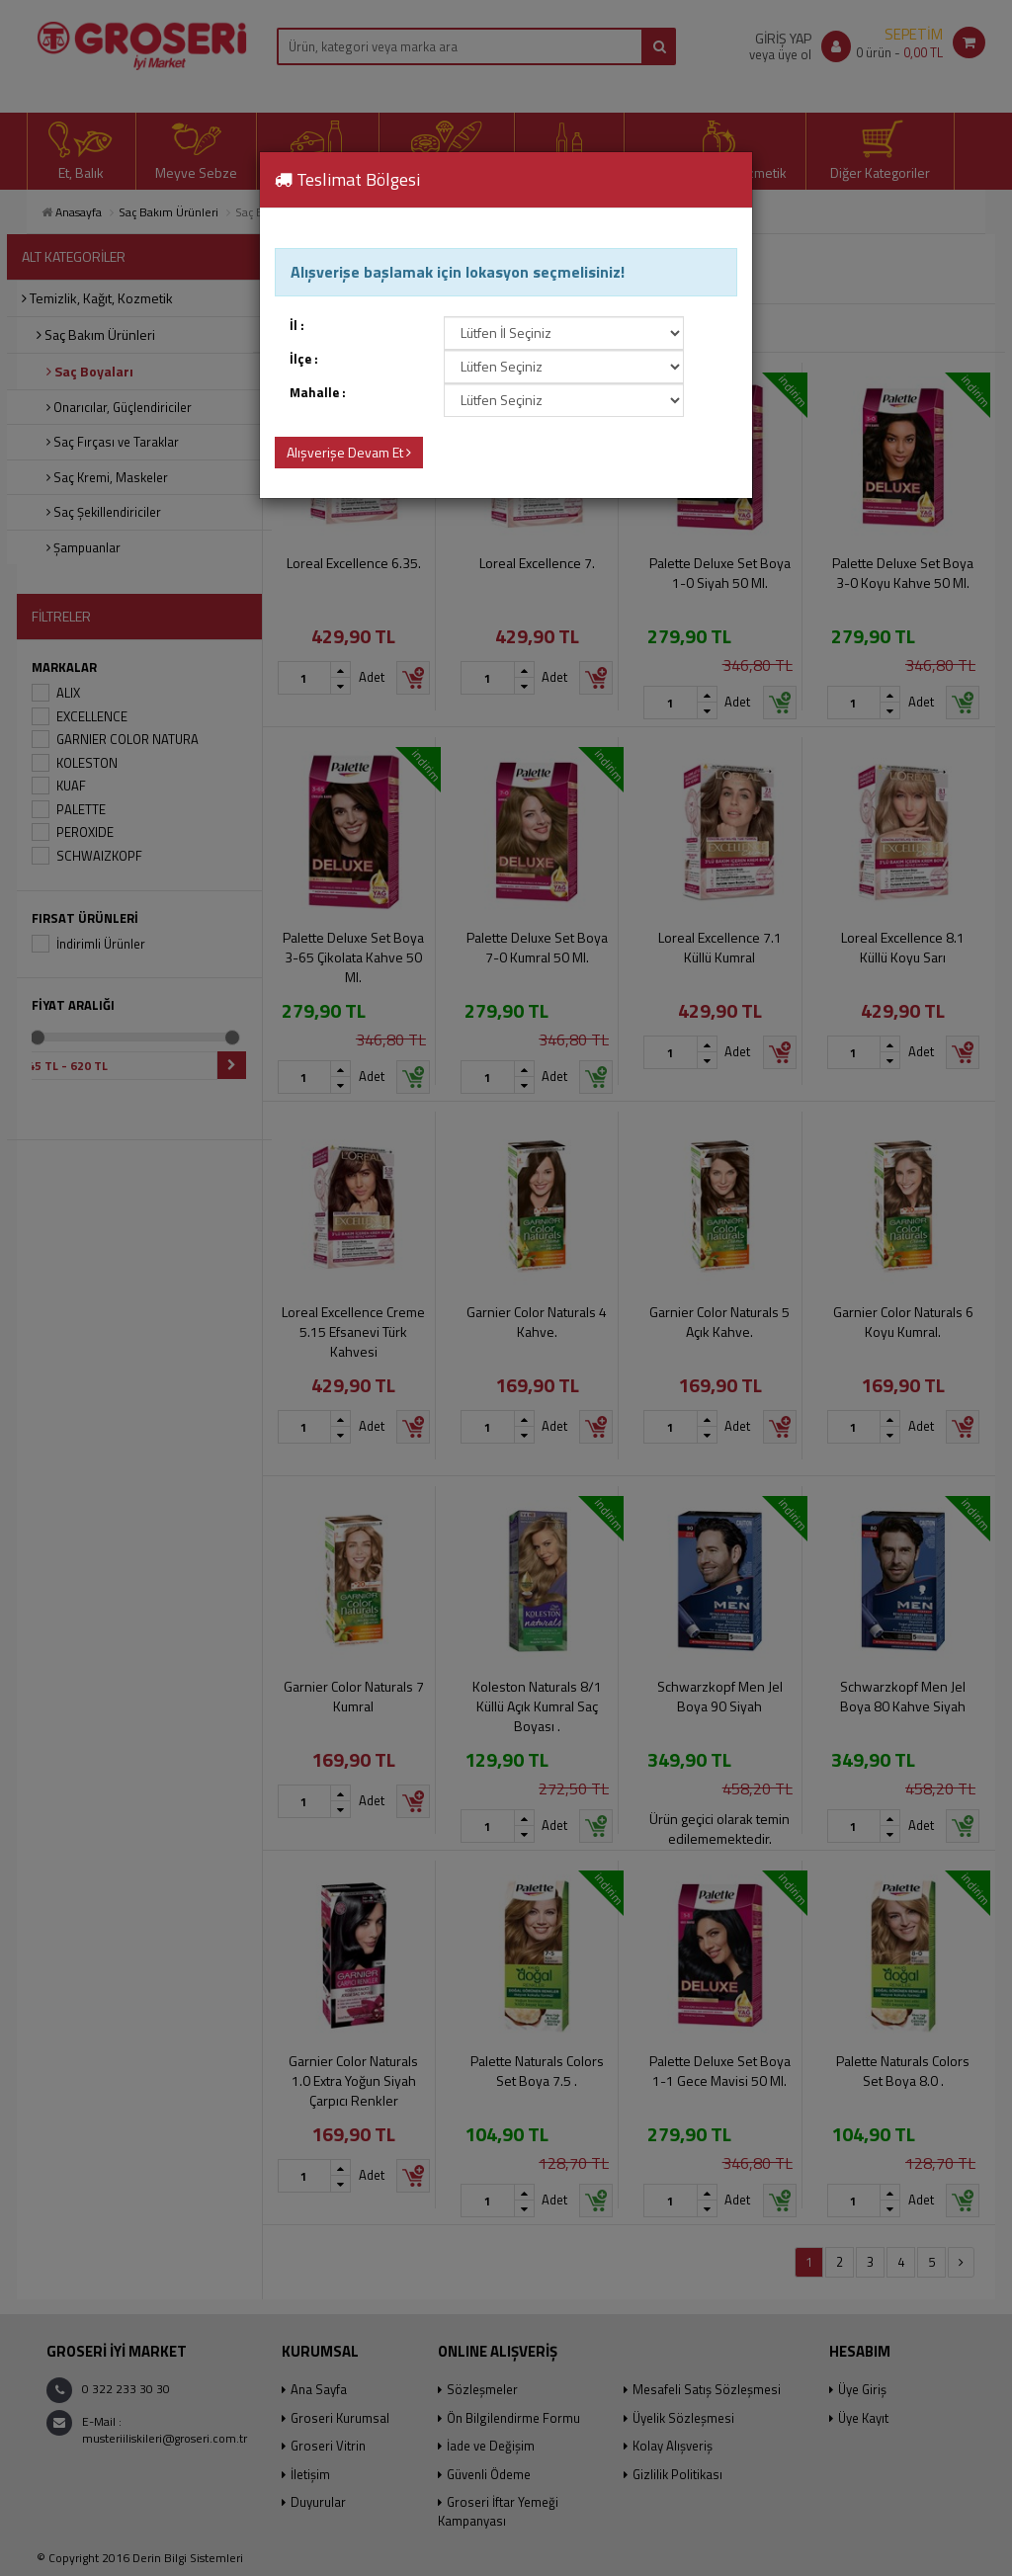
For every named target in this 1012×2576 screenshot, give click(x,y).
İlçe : (304, 359)
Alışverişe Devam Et (349, 452)
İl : (297, 325)
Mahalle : (318, 392)
